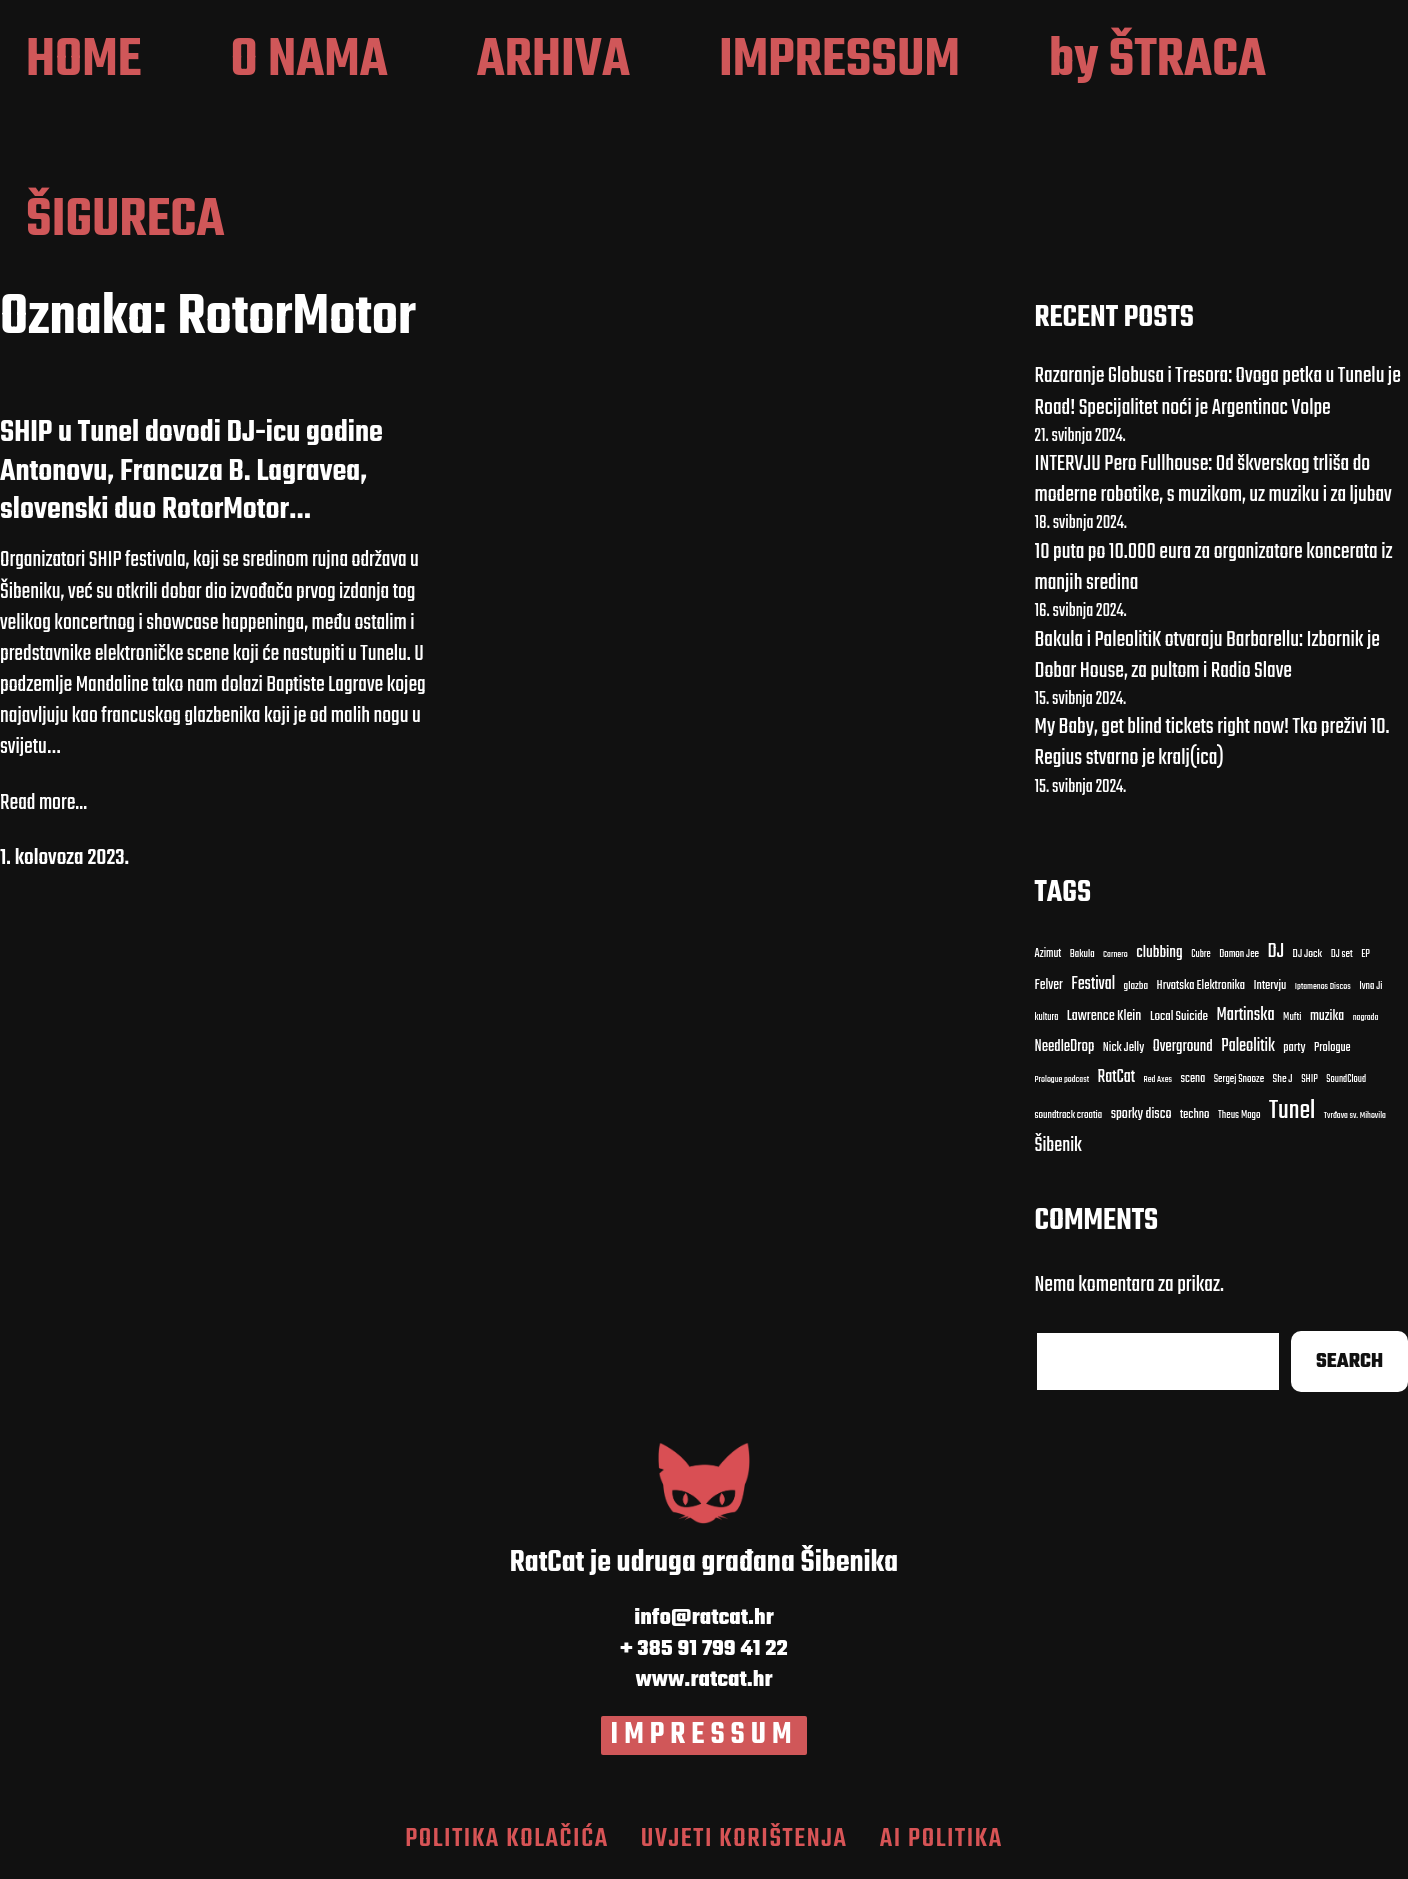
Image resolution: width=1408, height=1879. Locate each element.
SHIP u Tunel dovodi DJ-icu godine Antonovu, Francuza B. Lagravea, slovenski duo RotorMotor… (191, 471)
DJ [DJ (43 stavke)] (1275, 952)
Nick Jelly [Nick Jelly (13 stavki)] (1123, 1048)
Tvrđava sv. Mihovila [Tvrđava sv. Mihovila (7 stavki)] (1355, 1116)
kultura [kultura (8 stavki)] (1047, 1017)
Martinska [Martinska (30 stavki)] (1245, 1016)
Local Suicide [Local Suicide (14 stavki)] (1179, 1017)
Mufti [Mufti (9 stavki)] (1292, 1018)
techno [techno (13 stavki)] (1195, 1115)
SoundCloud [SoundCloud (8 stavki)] (1346, 1079)
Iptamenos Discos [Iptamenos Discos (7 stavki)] (1323, 987)
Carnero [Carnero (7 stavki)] (1115, 955)
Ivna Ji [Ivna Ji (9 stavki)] (1370, 987)
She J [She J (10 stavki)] (1283, 1079)
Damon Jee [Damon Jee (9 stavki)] (1239, 955)
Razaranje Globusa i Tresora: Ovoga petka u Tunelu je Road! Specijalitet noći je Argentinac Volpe (1218, 391)
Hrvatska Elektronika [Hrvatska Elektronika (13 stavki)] (1201, 986)
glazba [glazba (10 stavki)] (1136, 986)
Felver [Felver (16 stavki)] (1049, 986)
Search (1349, 1361)
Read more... (43, 803)
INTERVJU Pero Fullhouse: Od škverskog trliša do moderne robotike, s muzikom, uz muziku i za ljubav (1213, 479)
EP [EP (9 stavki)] (1365, 955)
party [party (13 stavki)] (1294, 1048)
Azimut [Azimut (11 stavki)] (1048, 954)
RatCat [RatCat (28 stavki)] (1117, 1077)
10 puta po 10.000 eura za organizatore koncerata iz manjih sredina (1214, 567)
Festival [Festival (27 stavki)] (1093, 984)
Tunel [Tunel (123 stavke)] (1292, 1111)
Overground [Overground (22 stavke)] (1183, 1046)
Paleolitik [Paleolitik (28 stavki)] (1248, 1046)
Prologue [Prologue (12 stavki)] (1332, 1048)
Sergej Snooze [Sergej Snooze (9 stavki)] (1239, 1080)
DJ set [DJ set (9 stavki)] (1342, 955)
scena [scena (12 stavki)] (1193, 1079)
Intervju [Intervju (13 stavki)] (1270, 986)
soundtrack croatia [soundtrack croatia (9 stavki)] (1069, 1116)
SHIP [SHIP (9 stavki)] (1309, 1080)
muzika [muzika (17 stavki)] (1327, 1016)
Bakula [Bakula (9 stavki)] (1082, 955)
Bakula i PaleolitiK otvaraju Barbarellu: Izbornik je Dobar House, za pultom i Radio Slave (1207, 655)
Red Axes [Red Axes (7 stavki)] (1158, 1080)
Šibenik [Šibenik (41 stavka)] (1058, 1146)
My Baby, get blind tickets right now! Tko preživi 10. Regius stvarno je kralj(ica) (1212, 742)
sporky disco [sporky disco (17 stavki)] (1141, 1114)
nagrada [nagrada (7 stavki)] (1366, 1018)
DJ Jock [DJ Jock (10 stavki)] (1308, 954)
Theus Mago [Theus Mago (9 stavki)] (1239, 1116)
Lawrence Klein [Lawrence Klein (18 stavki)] (1104, 1017)
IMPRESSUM (704, 1735)
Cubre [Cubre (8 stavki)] (1200, 954)
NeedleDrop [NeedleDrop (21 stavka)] (1065, 1047)
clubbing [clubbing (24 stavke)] (1159, 953)
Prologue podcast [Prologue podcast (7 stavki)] (1062, 1080)
